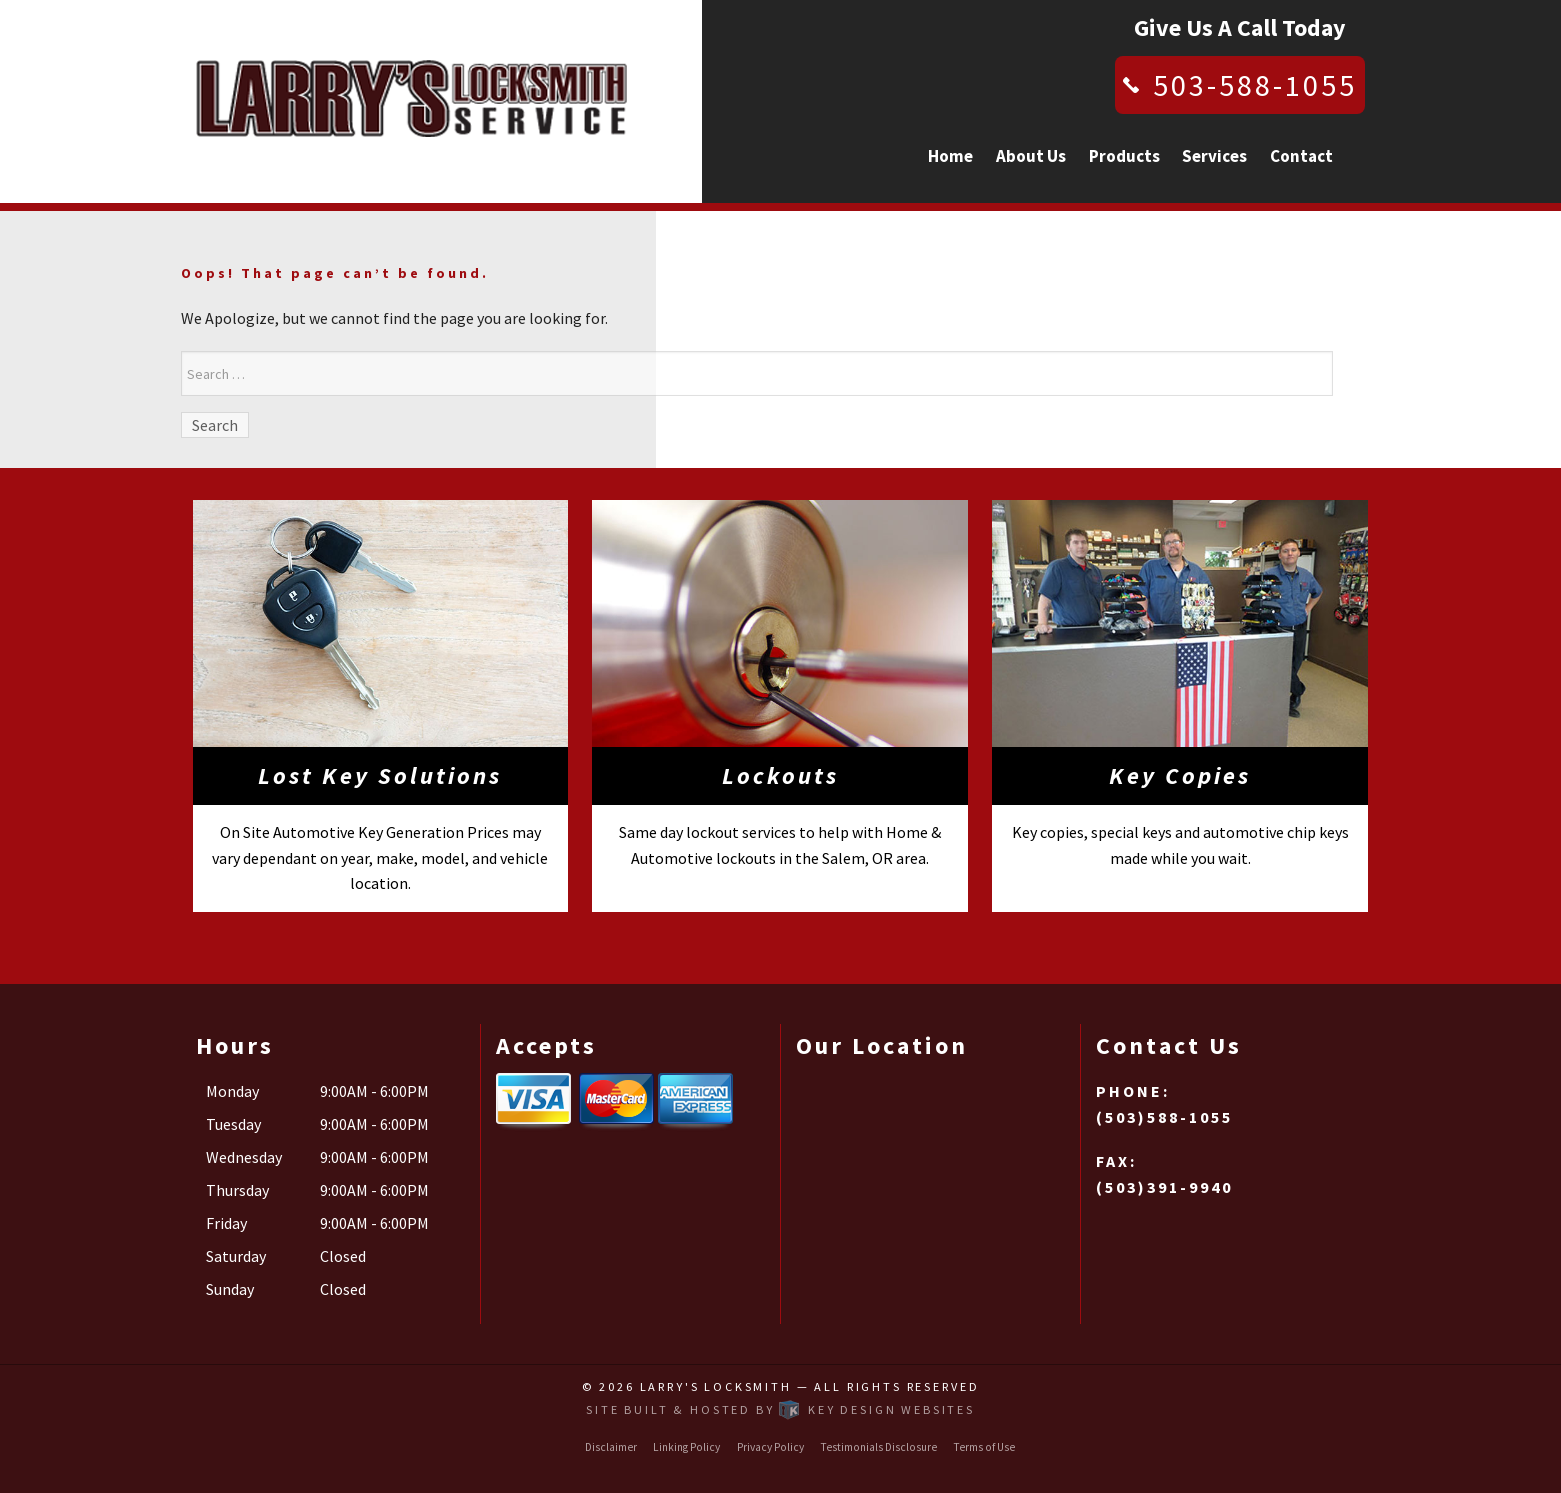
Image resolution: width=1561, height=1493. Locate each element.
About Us (1031, 156)
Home (950, 156)
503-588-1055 (1255, 85)
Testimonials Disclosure (878, 1447)
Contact (1301, 156)
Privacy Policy (770, 1447)
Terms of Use (984, 1447)
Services (1214, 156)
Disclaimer (611, 1447)
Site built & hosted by (780, 1409)
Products (1124, 156)
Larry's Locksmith (716, 1386)
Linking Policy (686, 1447)
